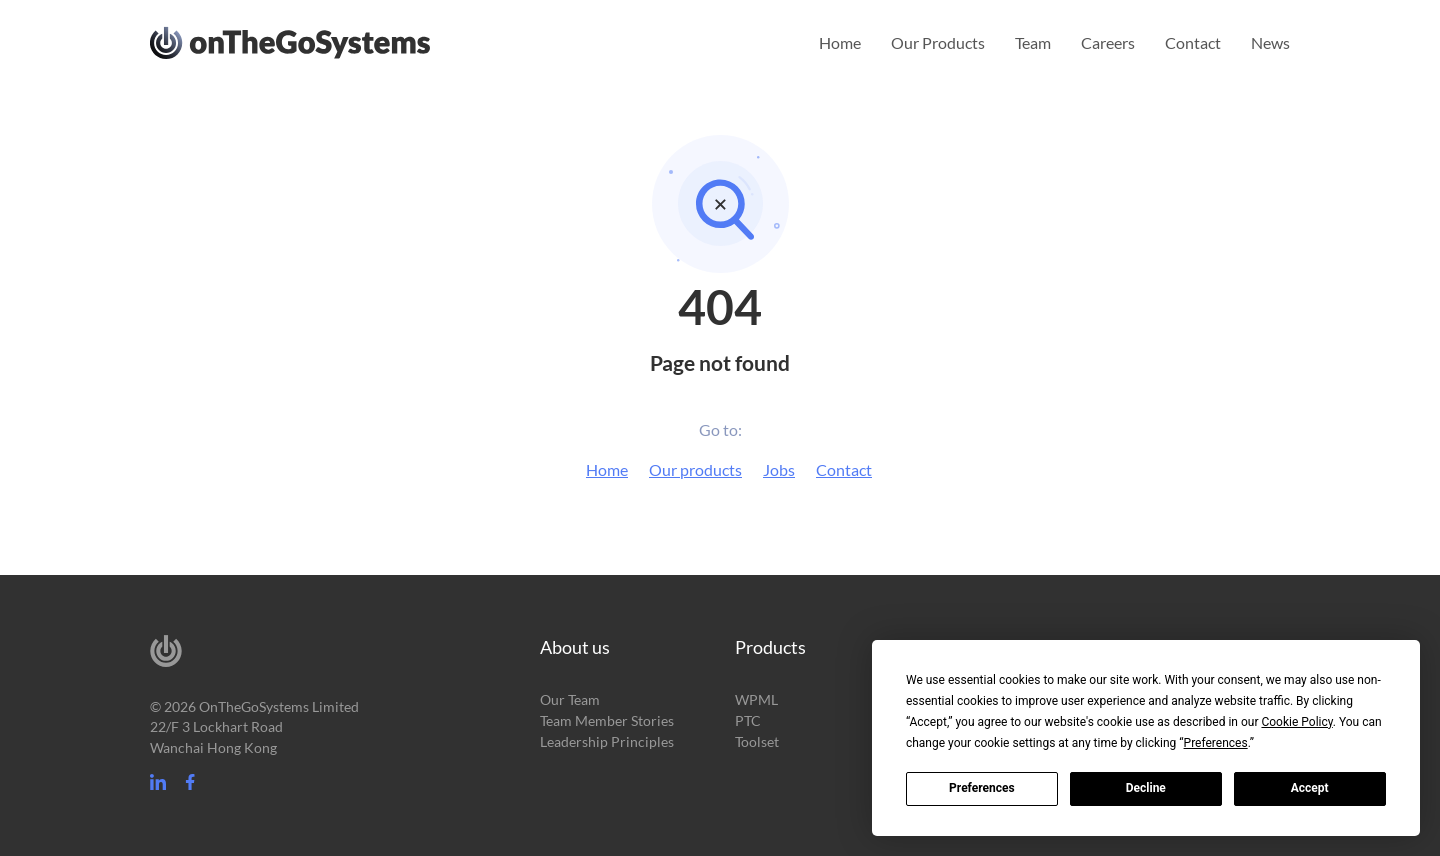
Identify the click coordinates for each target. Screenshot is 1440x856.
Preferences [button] (1216, 743)
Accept (1310, 788)
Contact (1193, 42)
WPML (756, 699)
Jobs (779, 469)
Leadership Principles (607, 741)
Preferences (982, 788)
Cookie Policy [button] (1296, 722)
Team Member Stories (607, 720)
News (1270, 42)
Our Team (570, 699)
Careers (1108, 42)
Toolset (757, 741)
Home (840, 42)
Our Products (938, 42)
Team (1033, 42)
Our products (695, 469)
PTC (748, 720)
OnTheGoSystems (327, 41)
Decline (1146, 788)
